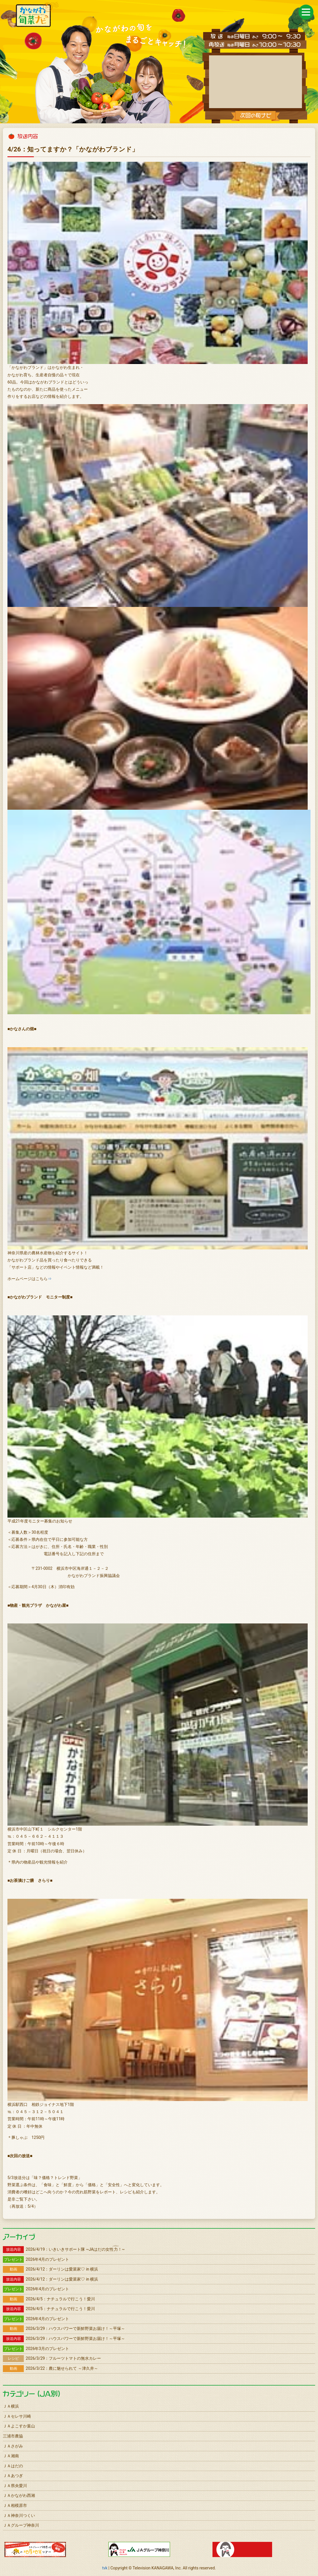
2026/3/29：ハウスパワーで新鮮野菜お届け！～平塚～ (64, 2328)
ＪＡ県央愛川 (15, 2485)
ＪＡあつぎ (13, 2475)
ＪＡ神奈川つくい (19, 2515)
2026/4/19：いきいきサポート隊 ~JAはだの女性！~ (64, 2249)
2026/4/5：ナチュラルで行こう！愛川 (49, 2299)
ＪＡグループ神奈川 (21, 2525)
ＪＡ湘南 (11, 2456)
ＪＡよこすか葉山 (19, 2426)
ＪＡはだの (13, 2466)
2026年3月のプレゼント (36, 2348)
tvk (104, 2568)
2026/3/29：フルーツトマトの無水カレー (52, 2358)
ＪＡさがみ (13, 2446)
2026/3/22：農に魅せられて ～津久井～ (50, 2368)
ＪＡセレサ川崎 (17, 2416)
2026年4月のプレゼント (36, 2259)
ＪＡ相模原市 (15, 2505)
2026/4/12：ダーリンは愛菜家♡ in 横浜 (50, 2269)
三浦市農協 (13, 2436)
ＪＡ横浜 (11, 2406)
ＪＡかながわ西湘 (19, 2495)
